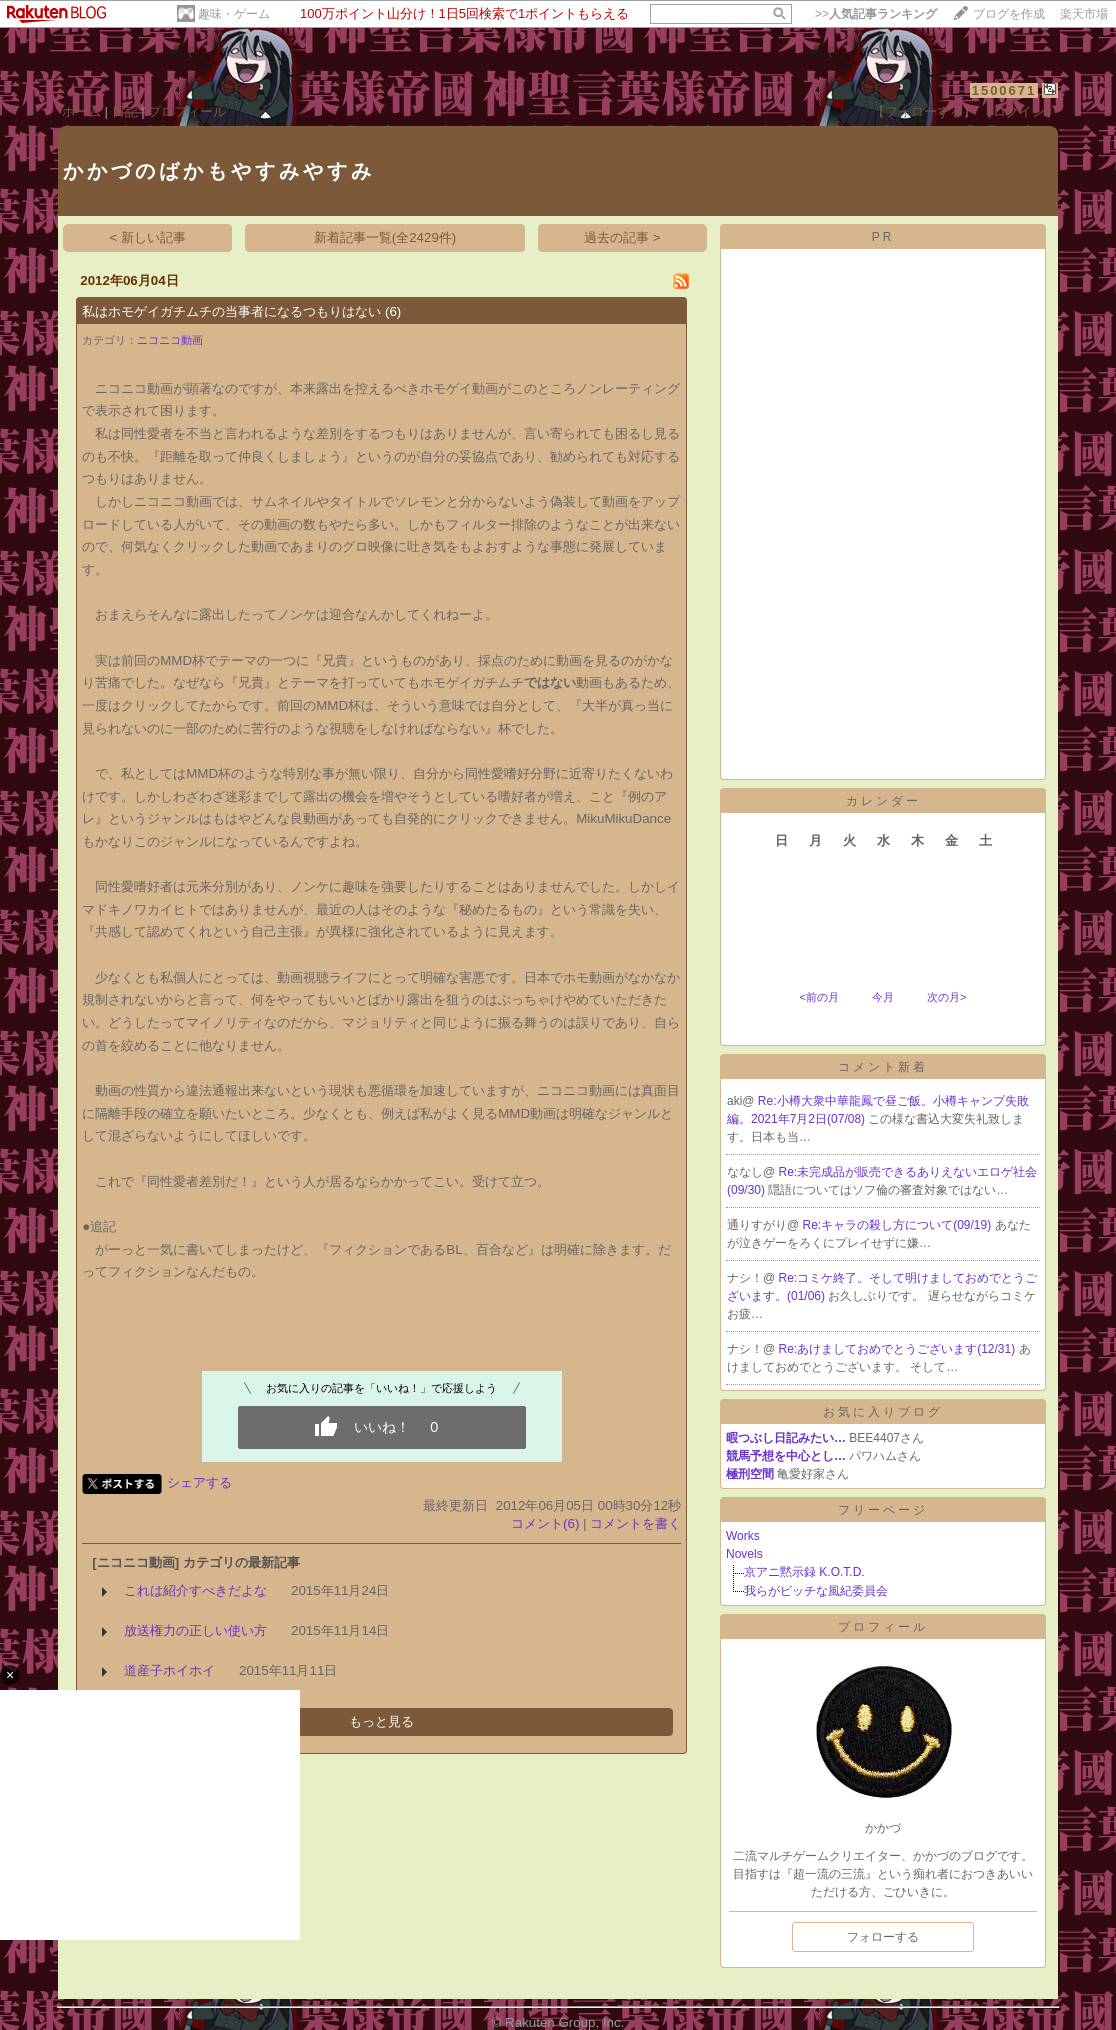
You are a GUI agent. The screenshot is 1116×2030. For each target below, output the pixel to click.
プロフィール (187, 111)
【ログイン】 (1019, 111)
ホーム (81, 111)
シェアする (199, 1482)
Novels (744, 1554)
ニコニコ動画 (170, 340)
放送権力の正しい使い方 (195, 1630)
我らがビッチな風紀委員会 (816, 1591)
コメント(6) (545, 1523)
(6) (393, 311)
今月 (883, 997)
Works (743, 1536)
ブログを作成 (1009, 14)
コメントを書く (635, 1523)
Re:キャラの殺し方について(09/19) (899, 1225)
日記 (125, 111)
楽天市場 (1084, 14)
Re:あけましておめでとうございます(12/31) (899, 1349)
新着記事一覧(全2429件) (385, 237)
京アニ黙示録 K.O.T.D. (804, 1572)
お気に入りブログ (883, 1412)
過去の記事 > (622, 237)
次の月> (946, 997)
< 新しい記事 (148, 237)
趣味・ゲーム (234, 14)
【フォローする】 (924, 111)
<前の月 (818, 997)
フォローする (883, 1937)
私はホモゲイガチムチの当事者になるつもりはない (231, 311)
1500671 (1004, 90)
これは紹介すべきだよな (195, 1590)
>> (876, 14)
